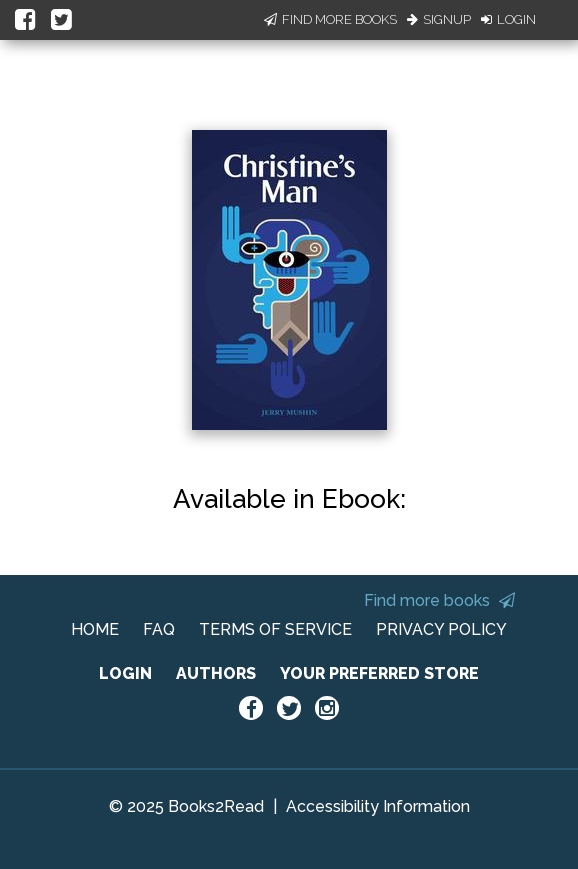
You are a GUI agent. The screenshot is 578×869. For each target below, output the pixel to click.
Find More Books (330, 19)
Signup (439, 19)
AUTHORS (216, 673)
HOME (95, 629)
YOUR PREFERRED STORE (379, 673)
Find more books (439, 600)
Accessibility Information (378, 806)
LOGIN (125, 673)
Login (508, 19)
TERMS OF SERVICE (275, 629)
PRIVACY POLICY (441, 629)
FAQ (159, 629)
